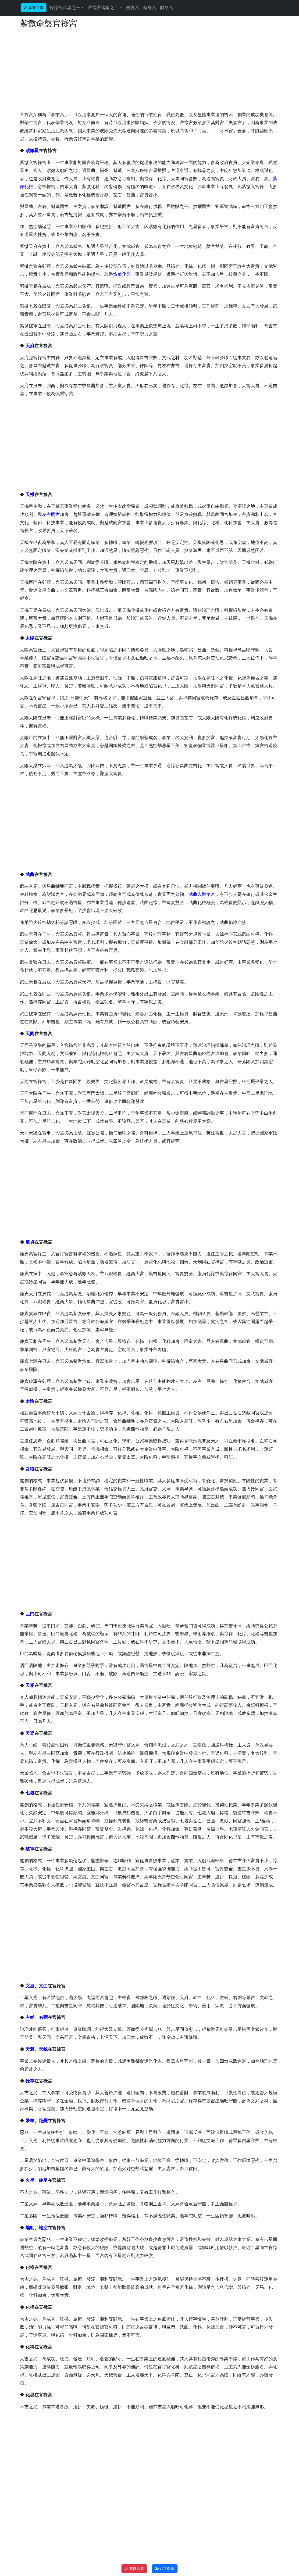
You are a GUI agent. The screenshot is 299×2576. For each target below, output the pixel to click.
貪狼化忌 (122, 274)
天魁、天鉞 (36, 2049)
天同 (29, 1033)
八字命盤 (164, 2568)
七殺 (29, 1793)
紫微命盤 (134, 2568)
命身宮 (149, 7)
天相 (29, 1685)
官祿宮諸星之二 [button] (103, 7)
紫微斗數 (33, 7)
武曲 (29, 874)
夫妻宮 (132, 7)
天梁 (29, 1733)
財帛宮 (166, 7)
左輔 (29, 2017)
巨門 (29, 1614)
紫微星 (32, 150)
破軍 (29, 1849)
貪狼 (29, 1469)
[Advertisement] (149, 70)
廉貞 (29, 1242)
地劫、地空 (36, 2227)
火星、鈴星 (36, 2180)
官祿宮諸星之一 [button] (64, 7)
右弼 (43, 2017)
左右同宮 (51, 514)
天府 (29, 345)
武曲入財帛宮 (202, 894)
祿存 (29, 2081)
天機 (29, 494)
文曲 (43, 1986)
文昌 (29, 1986)
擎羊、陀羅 (36, 2120)
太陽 (29, 638)
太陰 (29, 1401)
